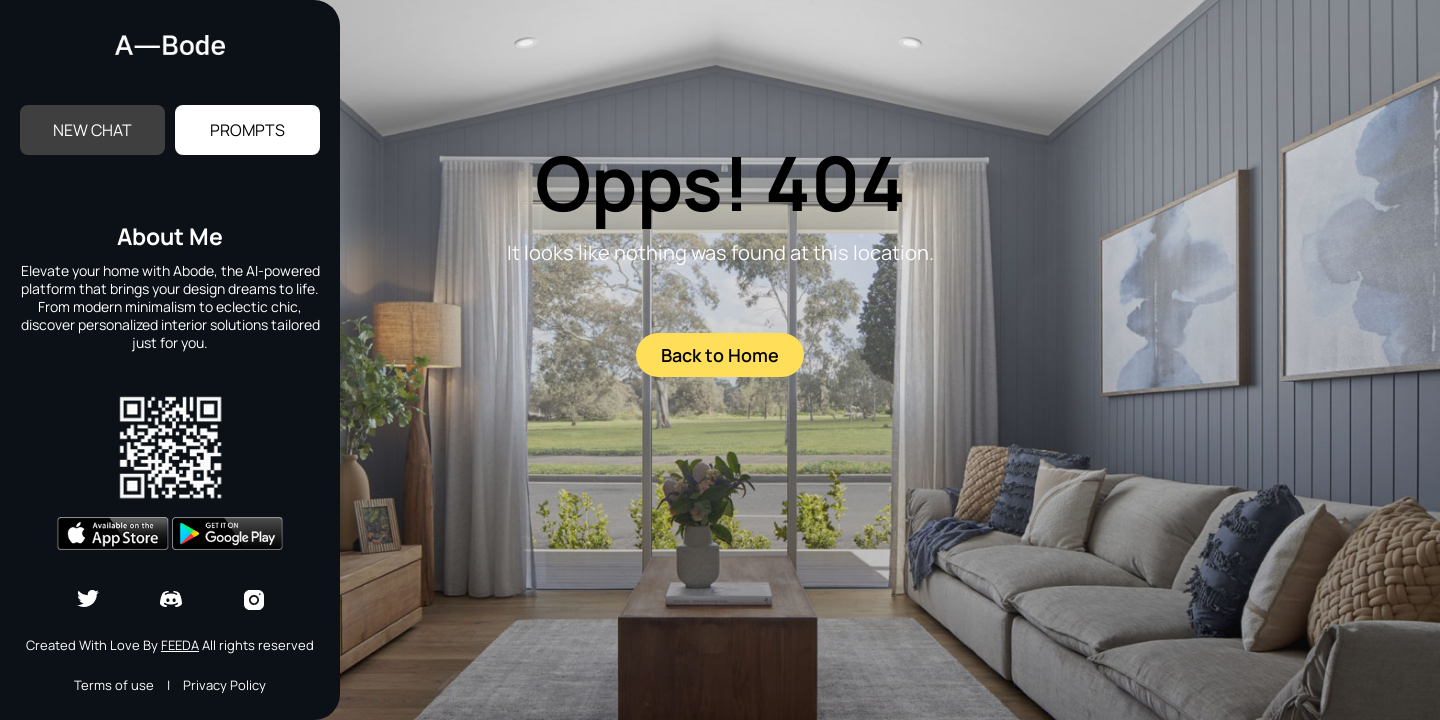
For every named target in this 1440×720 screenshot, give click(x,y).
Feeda (180, 645)
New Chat (92, 130)
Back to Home (720, 355)
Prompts (247, 130)
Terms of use (114, 685)
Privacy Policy (224, 685)
